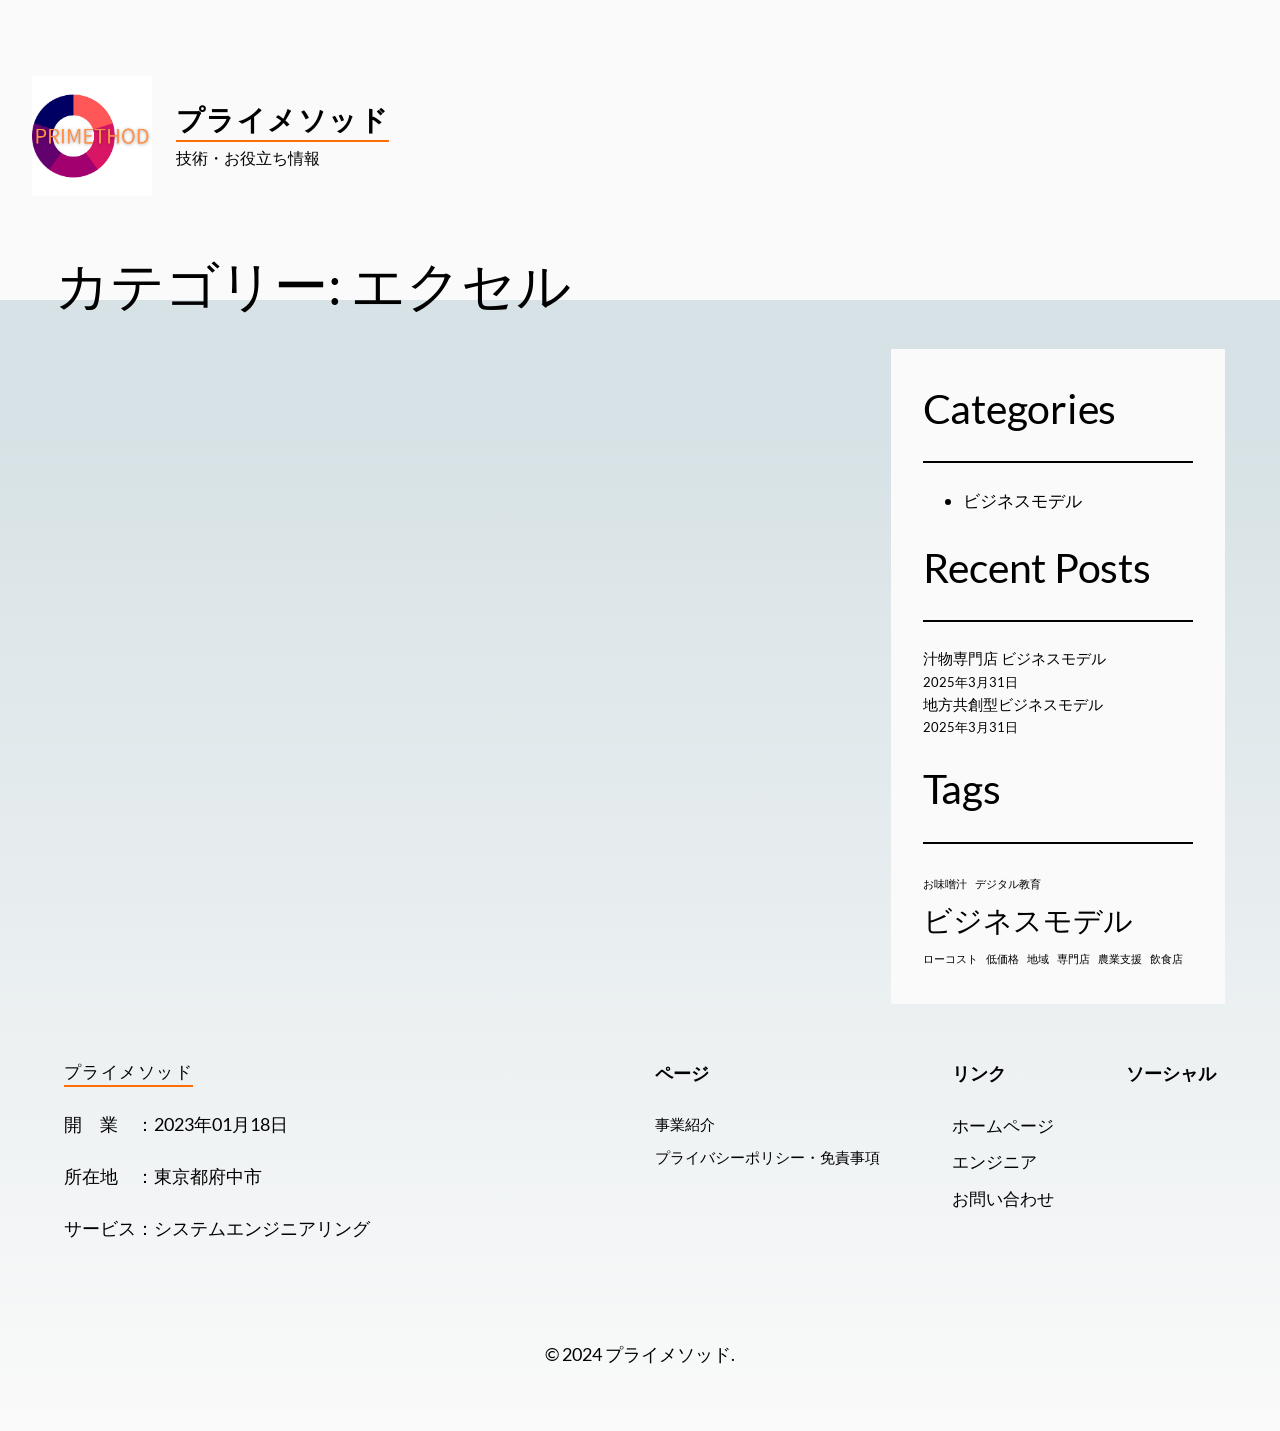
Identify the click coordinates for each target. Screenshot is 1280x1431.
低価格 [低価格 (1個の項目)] (1002, 958)
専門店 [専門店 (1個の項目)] (1073, 958)
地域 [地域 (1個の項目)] (1038, 958)
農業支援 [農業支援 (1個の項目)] (1120, 958)
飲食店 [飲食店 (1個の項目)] (1166, 958)
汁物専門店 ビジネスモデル (1020, 658)
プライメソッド (282, 119)
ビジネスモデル (1026, 500)
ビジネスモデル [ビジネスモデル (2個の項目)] (1028, 919)
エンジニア (991, 1161)
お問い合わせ (1000, 1198)
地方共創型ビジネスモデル (1019, 704)
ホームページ (1000, 1125)
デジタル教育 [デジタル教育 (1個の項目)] (1008, 883)
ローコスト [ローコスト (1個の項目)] (950, 958)
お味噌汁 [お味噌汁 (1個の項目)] (945, 883)
